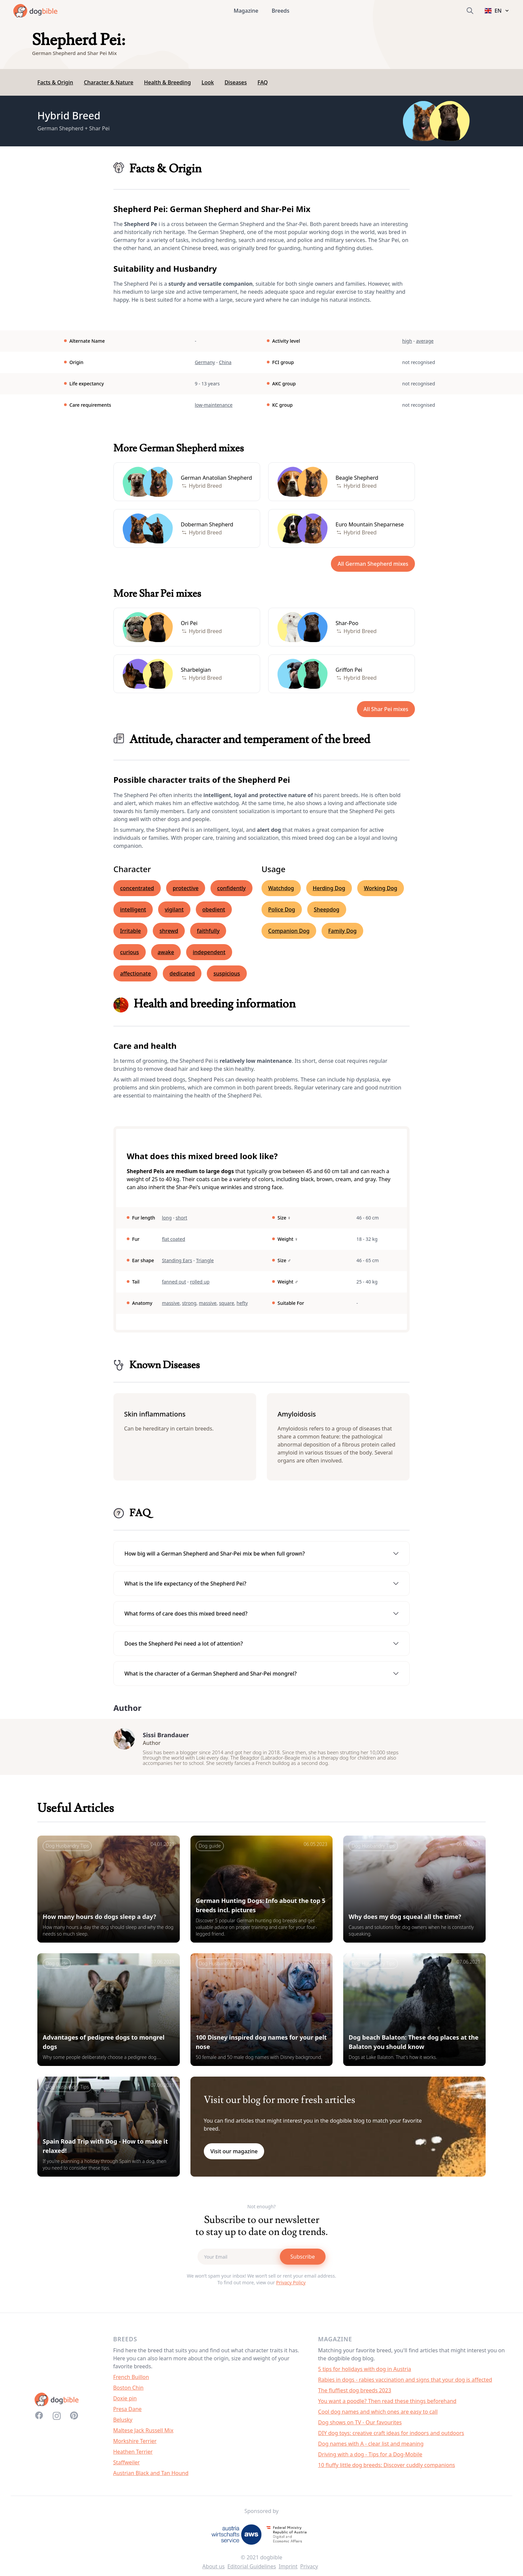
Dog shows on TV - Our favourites (360, 2425)
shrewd (168, 930)
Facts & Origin (55, 82)
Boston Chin (128, 2391)
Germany (205, 362)
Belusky (122, 2423)
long (166, 1217)
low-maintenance (213, 405)
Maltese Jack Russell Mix (143, 2433)
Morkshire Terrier (134, 2444)
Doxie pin (125, 2401)
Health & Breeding (167, 82)
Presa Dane (127, 2412)
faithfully (208, 930)
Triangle (205, 1260)
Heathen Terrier (132, 2455)
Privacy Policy (291, 2286)
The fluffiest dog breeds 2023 (354, 2393)
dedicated (182, 973)
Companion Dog (289, 930)
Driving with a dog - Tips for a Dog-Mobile (370, 2457)
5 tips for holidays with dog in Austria (364, 2372)
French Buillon (131, 2380)
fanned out (174, 1281)
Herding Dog (329, 888)
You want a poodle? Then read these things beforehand (387, 2404)
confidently (231, 888)
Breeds (281, 10)
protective (185, 888)
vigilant (174, 909)
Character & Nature (108, 82)
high (407, 341)
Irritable (130, 930)
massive (170, 1303)
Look (207, 82)
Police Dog (281, 909)
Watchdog (281, 888)
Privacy (309, 2569)
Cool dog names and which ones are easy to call (378, 2415)
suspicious (226, 973)
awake (166, 952)
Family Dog (342, 930)
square (226, 1303)
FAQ (262, 82)
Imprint (288, 2569)
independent (209, 952)
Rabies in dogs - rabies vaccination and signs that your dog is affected (405, 2383)
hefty (242, 1303)
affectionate (135, 973)
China (225, 362)
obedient (213, 909)
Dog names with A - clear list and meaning (371, 2447)
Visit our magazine (234, 2154)
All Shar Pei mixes (386, 709)
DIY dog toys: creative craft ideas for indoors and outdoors (391, 2436)
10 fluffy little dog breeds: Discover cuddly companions (386, 2468)
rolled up (200, 1281)
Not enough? (261, 2210)
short (181, 1217)
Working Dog (380, 888)
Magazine (245, 10)
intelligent (133, 909)
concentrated (137, 888)
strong (189, 1303)
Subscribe (303, 2260)
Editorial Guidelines (251, 2569)
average (425, 341)
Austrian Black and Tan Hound (150, 2476)
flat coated (173, 1239)
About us (213, 2569)
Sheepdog (327, 909)
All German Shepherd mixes (373, 563)
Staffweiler (126, 2465)
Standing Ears (177, 1260)
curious (129, 952)
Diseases (235, 82)
